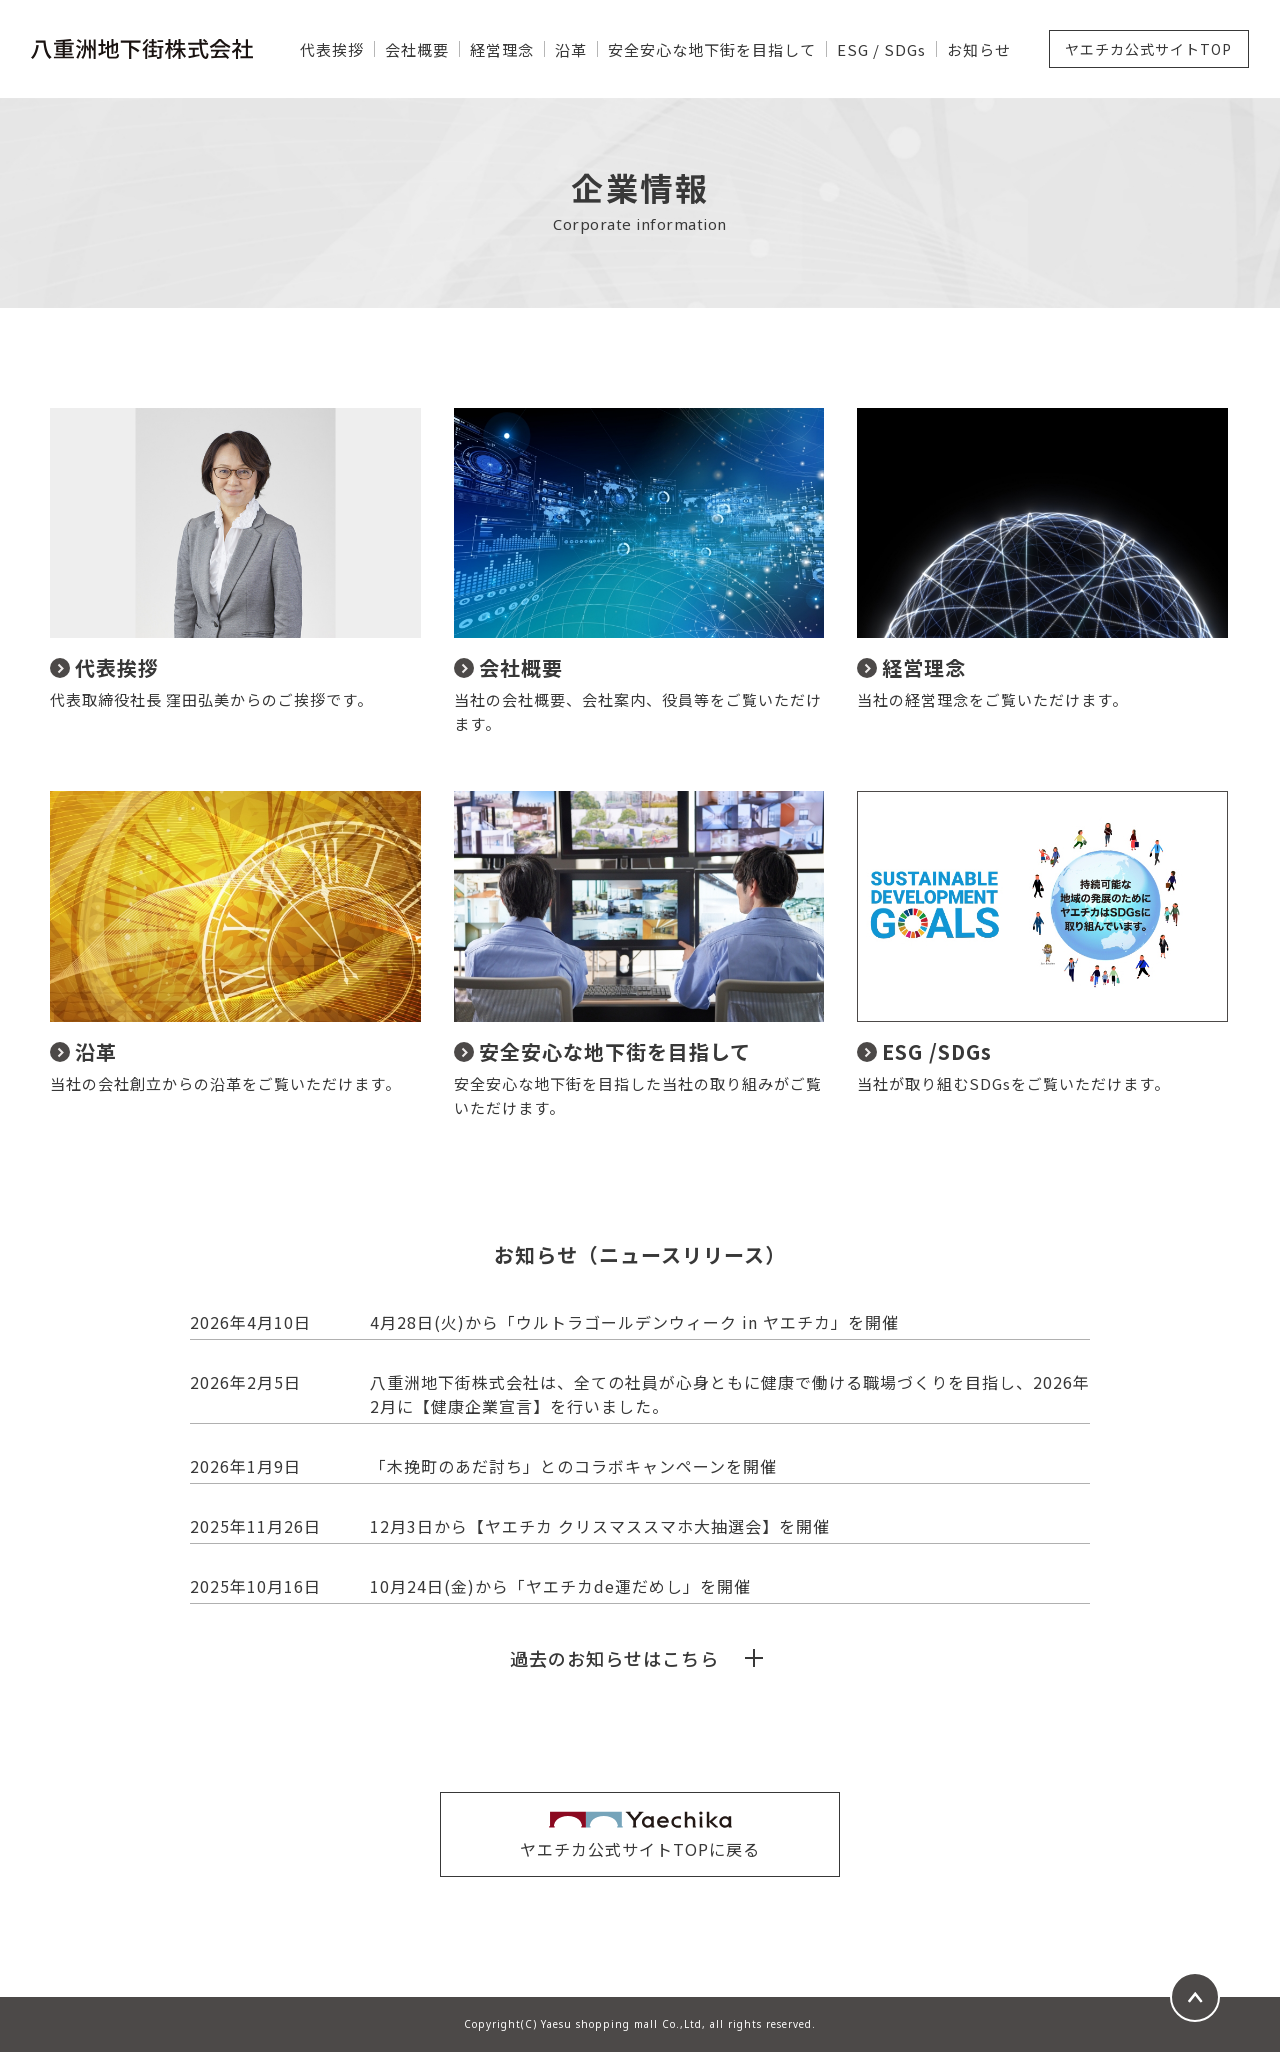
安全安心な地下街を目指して (712, 49)
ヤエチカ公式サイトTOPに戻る (640, 1849)
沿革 (571, 49)
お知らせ (979, 49)
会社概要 (417, 49)
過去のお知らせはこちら (614, 1658)
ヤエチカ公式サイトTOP (1148, 49)
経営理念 (502, 49)
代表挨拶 (332, 49)
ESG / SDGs (881, 49)
